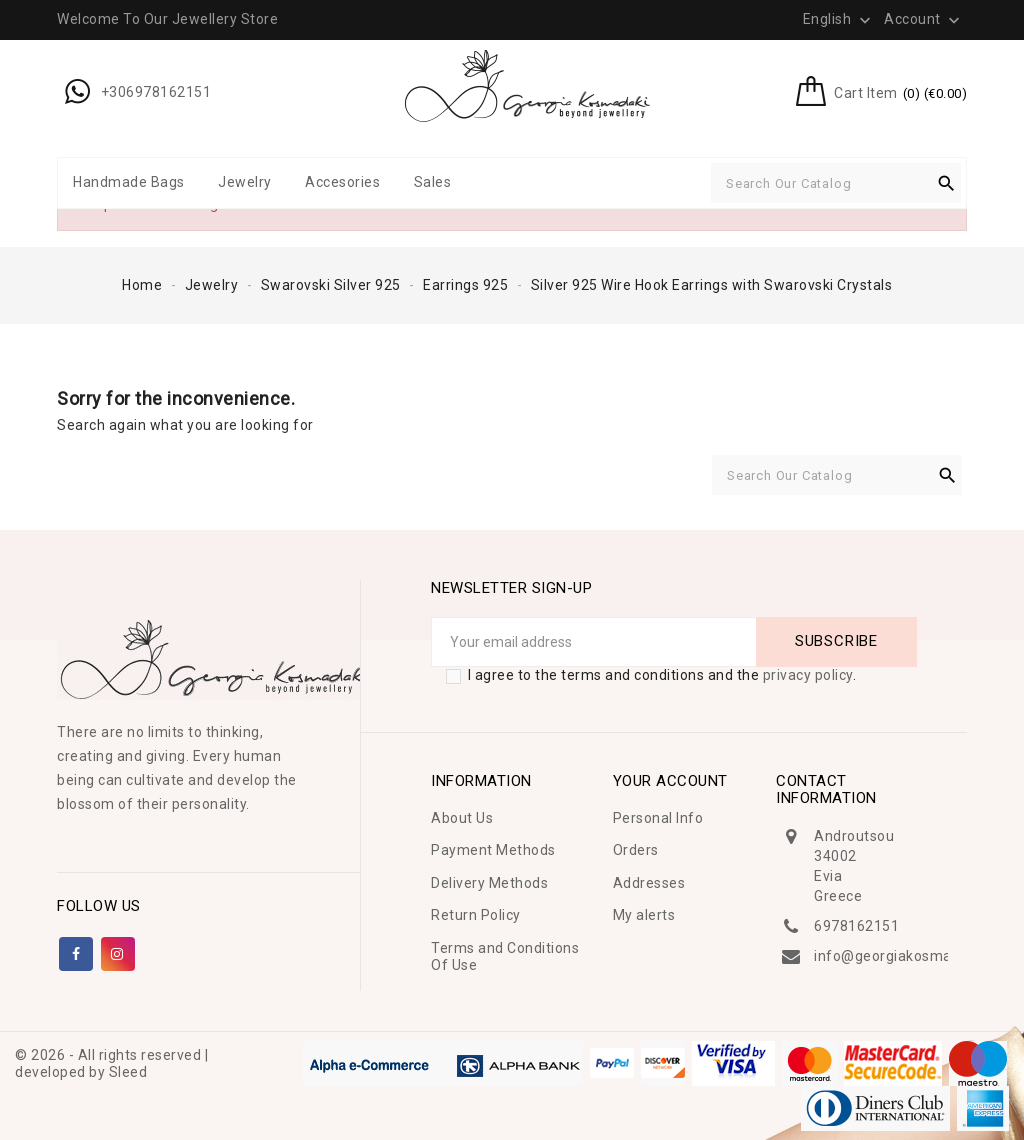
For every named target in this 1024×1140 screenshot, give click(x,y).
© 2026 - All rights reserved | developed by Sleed (111, 1064)
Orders (636, 850)
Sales (433, 182)
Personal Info (658, 818)
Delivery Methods (489, 883)
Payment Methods (493, 850)
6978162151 (856, 926)
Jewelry (245, 182)
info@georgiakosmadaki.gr (905, 956)
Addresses (649, 883)
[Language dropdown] (839, 19)
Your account (670, 781)
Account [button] (924, 20)
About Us (462, 818)
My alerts (644, 915)
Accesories (342, 182)
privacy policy (808, 675)
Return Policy (476, 915)
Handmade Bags (129, 182)
